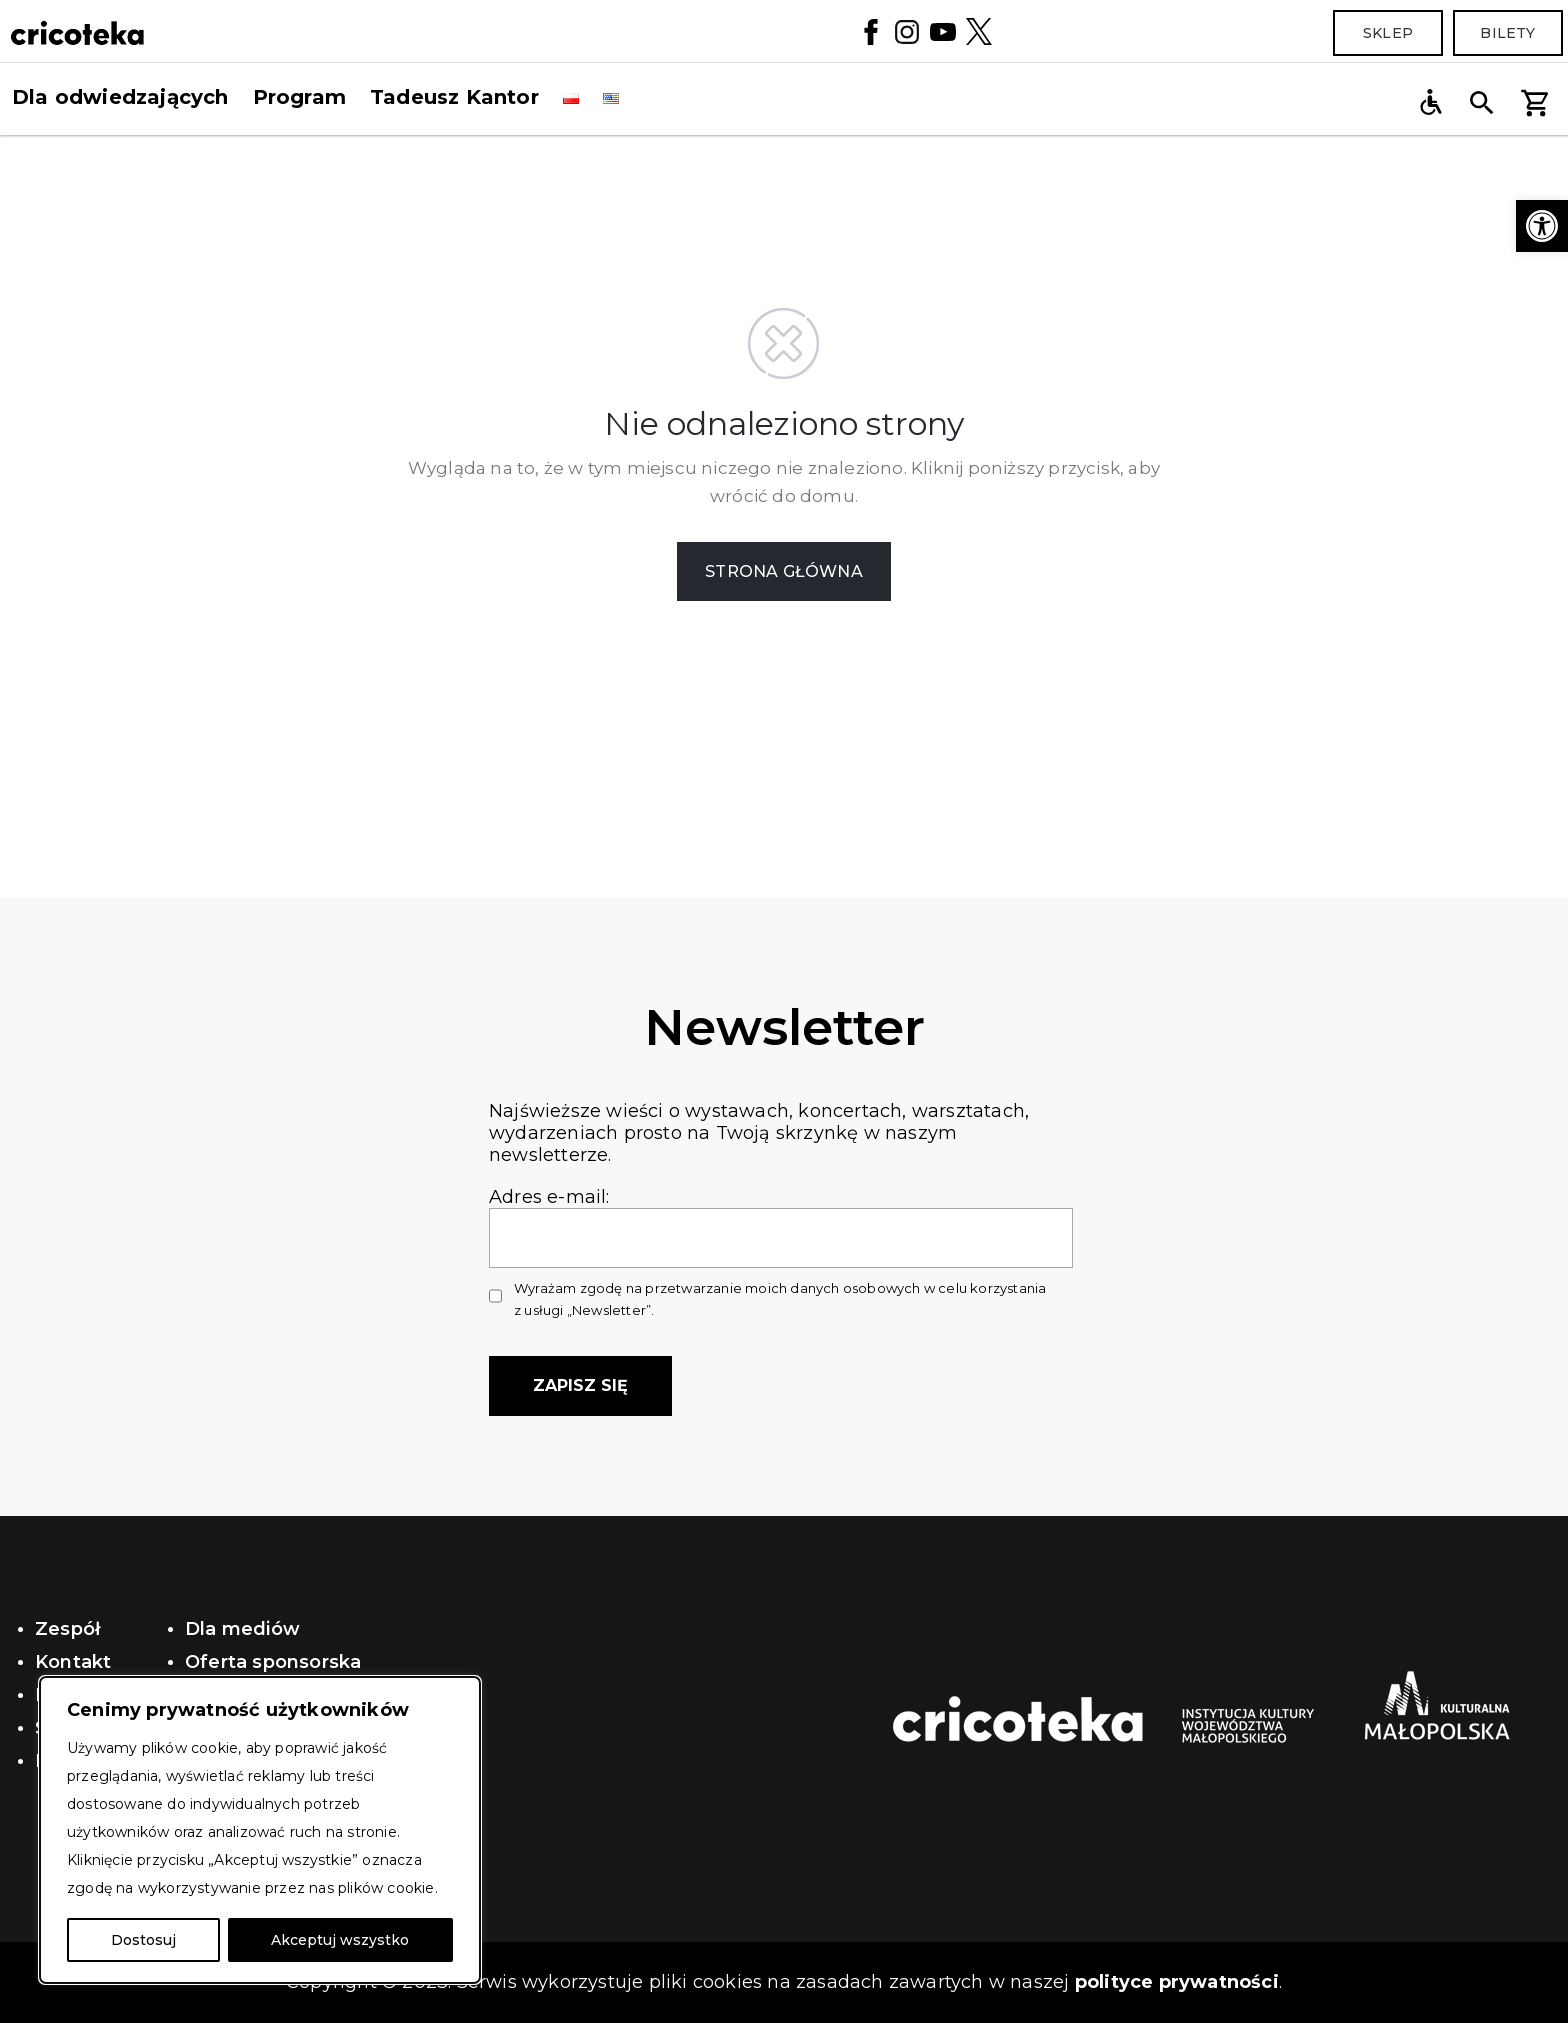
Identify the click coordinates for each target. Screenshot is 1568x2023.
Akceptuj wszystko (340, 1940)
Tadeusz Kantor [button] (454, 97)
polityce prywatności (1177, 1982)
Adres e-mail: (781, 1217)
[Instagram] (907, 30)
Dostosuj (143, 1940)
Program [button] (299, 97)
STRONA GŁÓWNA (784, 571)
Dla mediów (242, 1629)
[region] (260, 1830)
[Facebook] (871, 30)
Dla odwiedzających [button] (120, 97)
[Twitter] (979, 31)
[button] (1542, 226)
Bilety (1507, 33)
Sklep (1388, 33)
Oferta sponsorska (273, 1662)
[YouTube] (943, 30)
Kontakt (73, 1662)
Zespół (67, 1629)
